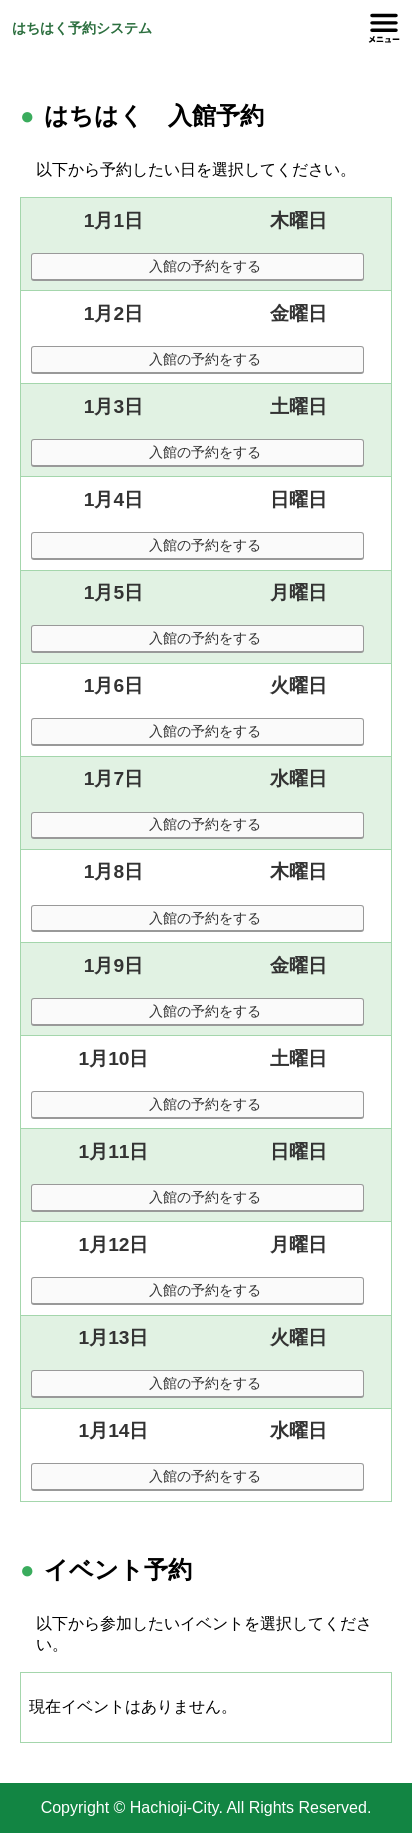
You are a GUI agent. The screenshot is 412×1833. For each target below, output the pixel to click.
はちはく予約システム (82, 28)
